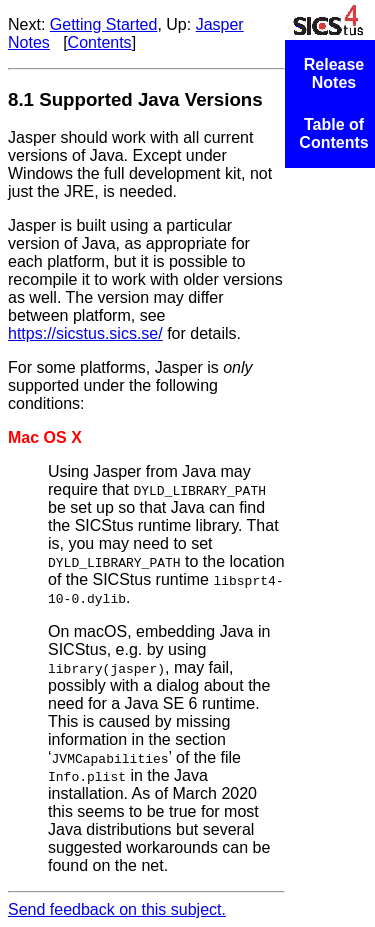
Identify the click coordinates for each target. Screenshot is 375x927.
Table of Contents (333, 133)
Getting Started (104, 24)
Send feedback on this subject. (117, 909)
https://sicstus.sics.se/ (85, 333)
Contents (100, 42)
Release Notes (334, 73)
